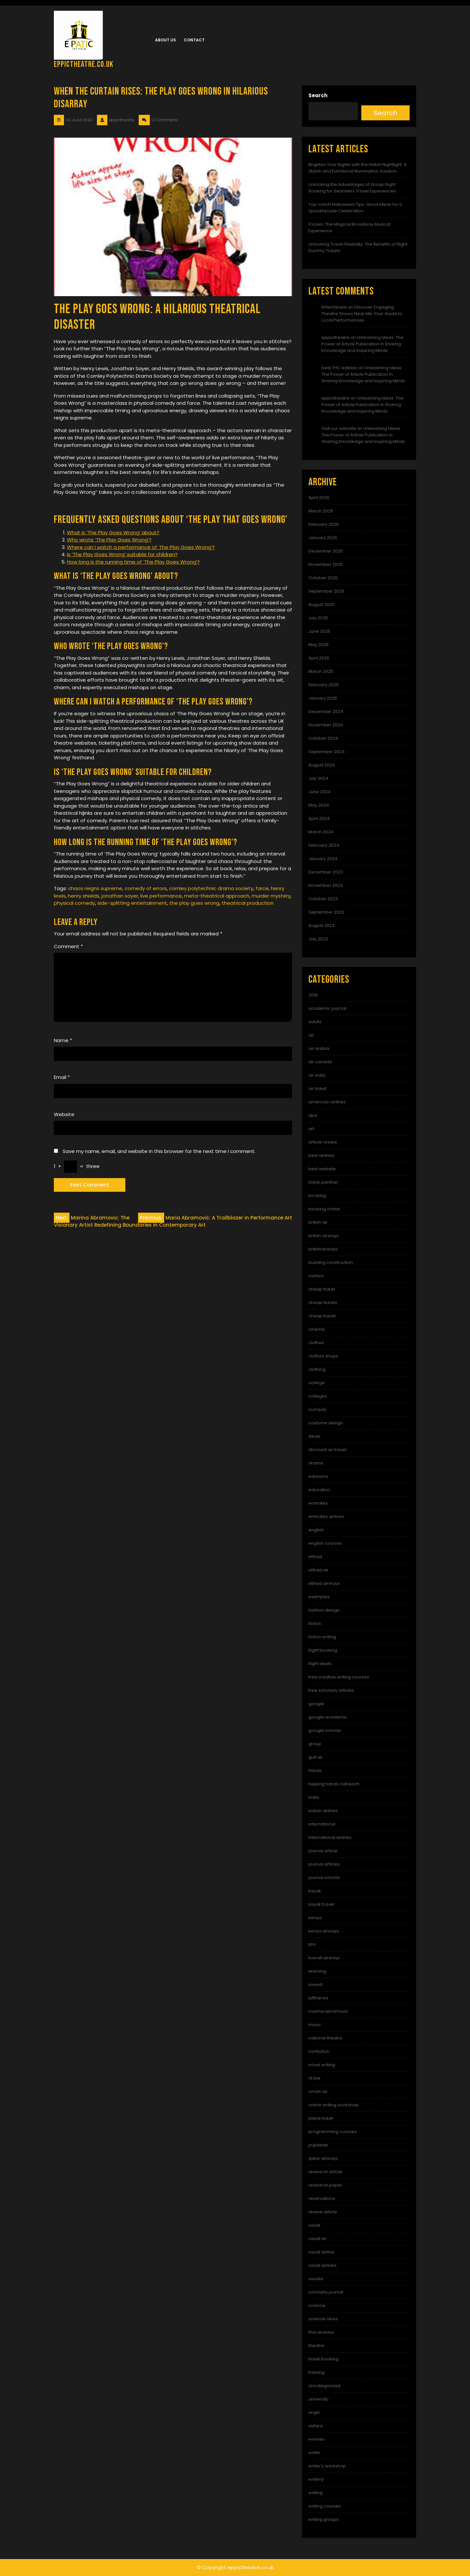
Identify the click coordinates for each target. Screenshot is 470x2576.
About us (165, 40)
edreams (318, 1476)
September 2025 (326, 591)
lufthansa (318, 1998)
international (321, 1824)
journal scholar (324, 1877)
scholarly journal (325, 2292)
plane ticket (320, 2118)
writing (315, 2493)
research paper (325, 2185)
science (316, 2305)
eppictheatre (335, 337)
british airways (323, 1236)
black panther (323, 1182)
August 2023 (321, 925)
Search (317, 95)
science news (323, 2319)
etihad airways (324, 1583)
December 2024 (325, 711)
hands (315, 1770)
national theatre (325, 2038)
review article (322, 2212)
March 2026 (320, 511)
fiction (314, 1623)
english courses (325, 1543)
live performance (161, 895)
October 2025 (323, 578)
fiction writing (322, 1637)
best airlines (321, 1155)
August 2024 (321, 765)
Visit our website (338, 428)
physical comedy (74, 903)
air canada (320, 1062)
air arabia (318, 1048)
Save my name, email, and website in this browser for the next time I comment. (159, 1151)
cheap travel (322, 1316)
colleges (317, 1396)
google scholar (324, 1730)
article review (322, 1142)
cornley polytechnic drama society (211, 888)
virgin (314, 2412)
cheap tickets (322, 1302)
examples (319, 1597)
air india (316, 1075)
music (314, 2025)
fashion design (324, 1610)
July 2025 (318, 618)
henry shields (83, 895)
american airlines (327, 1102)
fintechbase (334, 307)
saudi (314, 2225)
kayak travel (321, 1904)
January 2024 (322, 859)
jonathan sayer (120, 895)
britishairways (323, 1249)
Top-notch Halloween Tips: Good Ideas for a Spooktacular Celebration (355, 207)
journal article (322, 1851)
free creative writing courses (338, 1677)
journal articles (324, 1864)
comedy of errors (146, 888)
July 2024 (318, 778)
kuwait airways (324, 1958)
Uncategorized (324, 2386)
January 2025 (322, 698)
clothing (316, 1369)
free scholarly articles (331, 1690)
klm (312, 1944)
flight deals (320, 1663)
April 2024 (319, 818)
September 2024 (326, 752)
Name (63, 1040)
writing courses (324, 2506)
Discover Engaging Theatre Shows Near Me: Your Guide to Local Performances (361, 313)
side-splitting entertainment (132, 903)
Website (64, 1114)
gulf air (315, 1757)
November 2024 (325, 725)
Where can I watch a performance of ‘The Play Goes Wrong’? (141, 547)
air (311, 1035)
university (318, 2399)
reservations (321, 2198)
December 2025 (325, 551)
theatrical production (248, 903)
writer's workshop (327, 2466)
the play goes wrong (194, 903)
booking (317, 1195)
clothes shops (323, 1356)
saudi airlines (322, 2265)
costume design (325, 1423)
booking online (324, 1209)
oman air (318, 2091)
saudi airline (321, 2252)
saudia (315, 2279)
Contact (194, 40)
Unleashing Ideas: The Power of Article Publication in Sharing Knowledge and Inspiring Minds (362, 344)
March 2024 (321, 832)
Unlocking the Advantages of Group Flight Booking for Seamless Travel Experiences (352, 187)
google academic (327, 1717)
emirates (318, 1503)
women (316, 2439)
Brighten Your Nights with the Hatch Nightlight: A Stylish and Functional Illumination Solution (357, 167)
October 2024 (323, 738)
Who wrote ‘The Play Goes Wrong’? (109, 539)
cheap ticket (321, 1289)
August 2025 (321, 604)
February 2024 (323, 845)
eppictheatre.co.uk (83, 64)
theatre (316, 2345)
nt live (314, 2078)
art (311, 1129)
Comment (68, 946)
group (314, 1744)
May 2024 (318, 805)
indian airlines (323, 1811)
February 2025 (323, 685)
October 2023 (323, 899)
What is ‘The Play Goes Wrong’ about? (113, 532)
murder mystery (271, 895)
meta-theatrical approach (216, 895)
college (316, 1383)
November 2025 (325, 564)
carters (316, 1276)
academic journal (327, 1008)
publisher (318, 2145)
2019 (313, 995)
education (319, 1490)
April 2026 (318, 497)
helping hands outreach (333, 1784)
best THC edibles (339, 368)
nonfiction (318, 2051)
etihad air (318, 1570)
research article (325, 2172)
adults (314, 1022)
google (316, 1704)
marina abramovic (328, 2011)
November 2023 (325, 885)
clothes (316, 1343)
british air (318, 1222)
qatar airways (323, 2158)
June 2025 (319, 631)
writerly (316, 2479)
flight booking (322, 1650)
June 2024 (319, 792)
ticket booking (323, 2359)
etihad (315, 1556)
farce (262, 888)
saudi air (317, 2238)
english (316, 1530)
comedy (317, 1409)
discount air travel (327, 1450)
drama (315, 1463)
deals (314, 1436)
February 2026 (323, 524)
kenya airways (323, 1931)
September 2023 (326, 912)
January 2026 (322, 538)
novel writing (321, 2065)
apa (312, 1115)
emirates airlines (326, 1516)
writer (314, 2452)
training (316, 2372)
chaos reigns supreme (95, 888)
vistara (315, 2426)
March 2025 (320, 671)
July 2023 (318, 939)
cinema (316, 1329)
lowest (315, 1984)
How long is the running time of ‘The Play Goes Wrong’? (133, 561)
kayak (314, 1891)
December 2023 (325, 872)
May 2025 (318, 645)
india (313, 1797)
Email (62, 1077)
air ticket (317, 1088)
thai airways (321, 2332)
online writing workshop (333, 2105)
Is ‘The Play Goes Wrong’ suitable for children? (122, 554)
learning (317, 1971)
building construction (330, 1262)
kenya (314, 1918)
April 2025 (318, 658)
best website (322, 1169)
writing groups (323, 2519)
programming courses (332, 2132)
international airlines (330, 1837)
